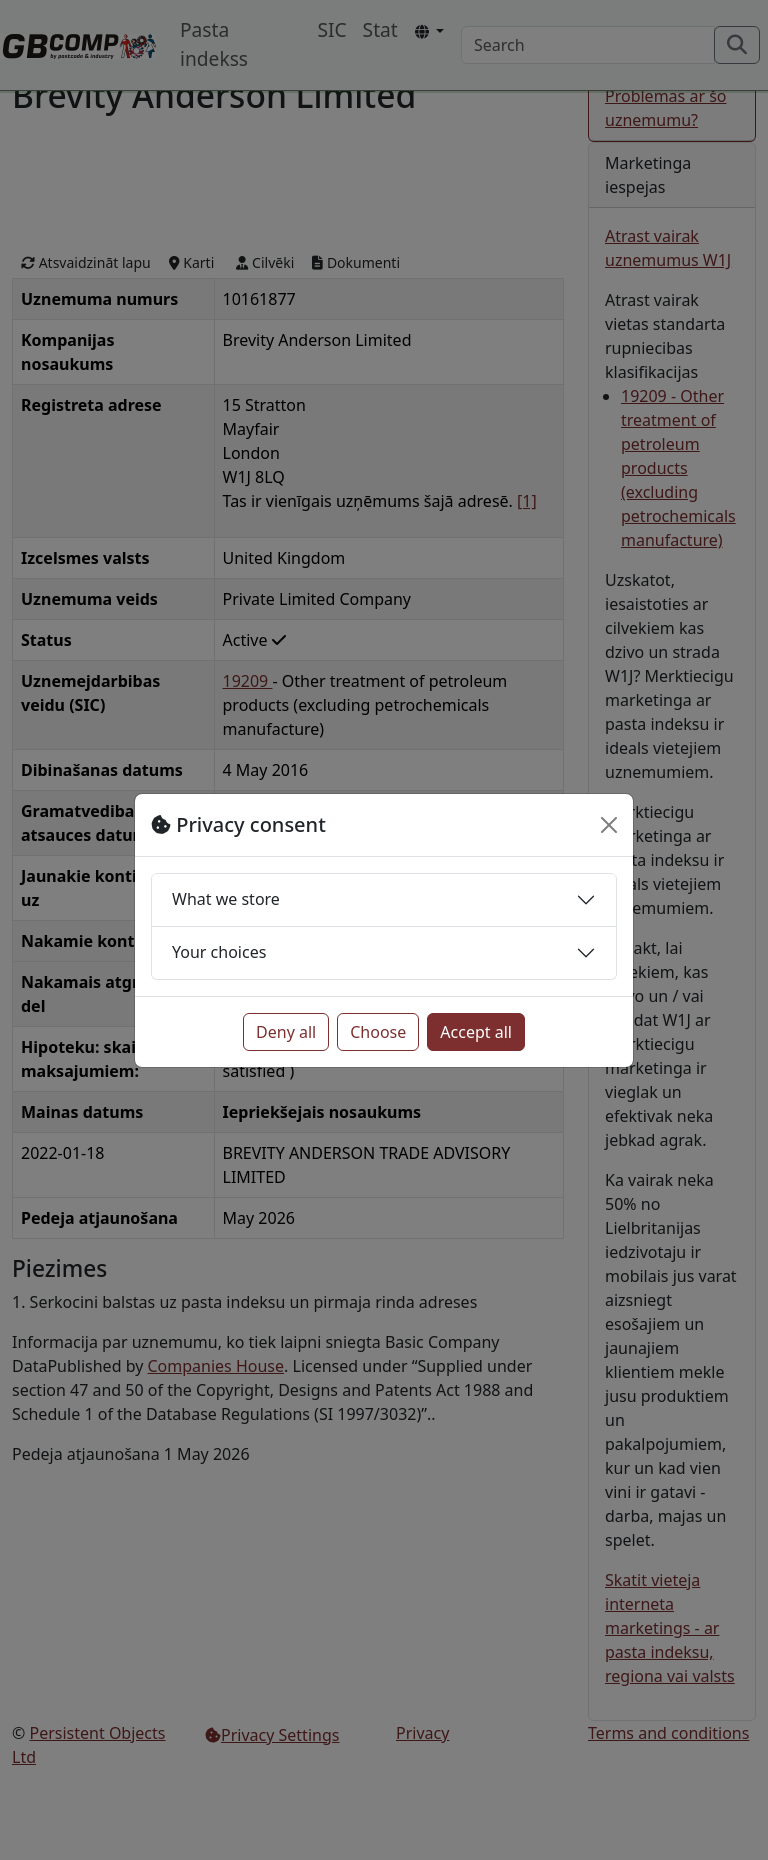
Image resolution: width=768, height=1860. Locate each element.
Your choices (219, 952)
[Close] (609, 825)
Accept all (476, 1032)
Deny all (286, 1032)
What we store (226, 899)
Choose (378, 1032)
